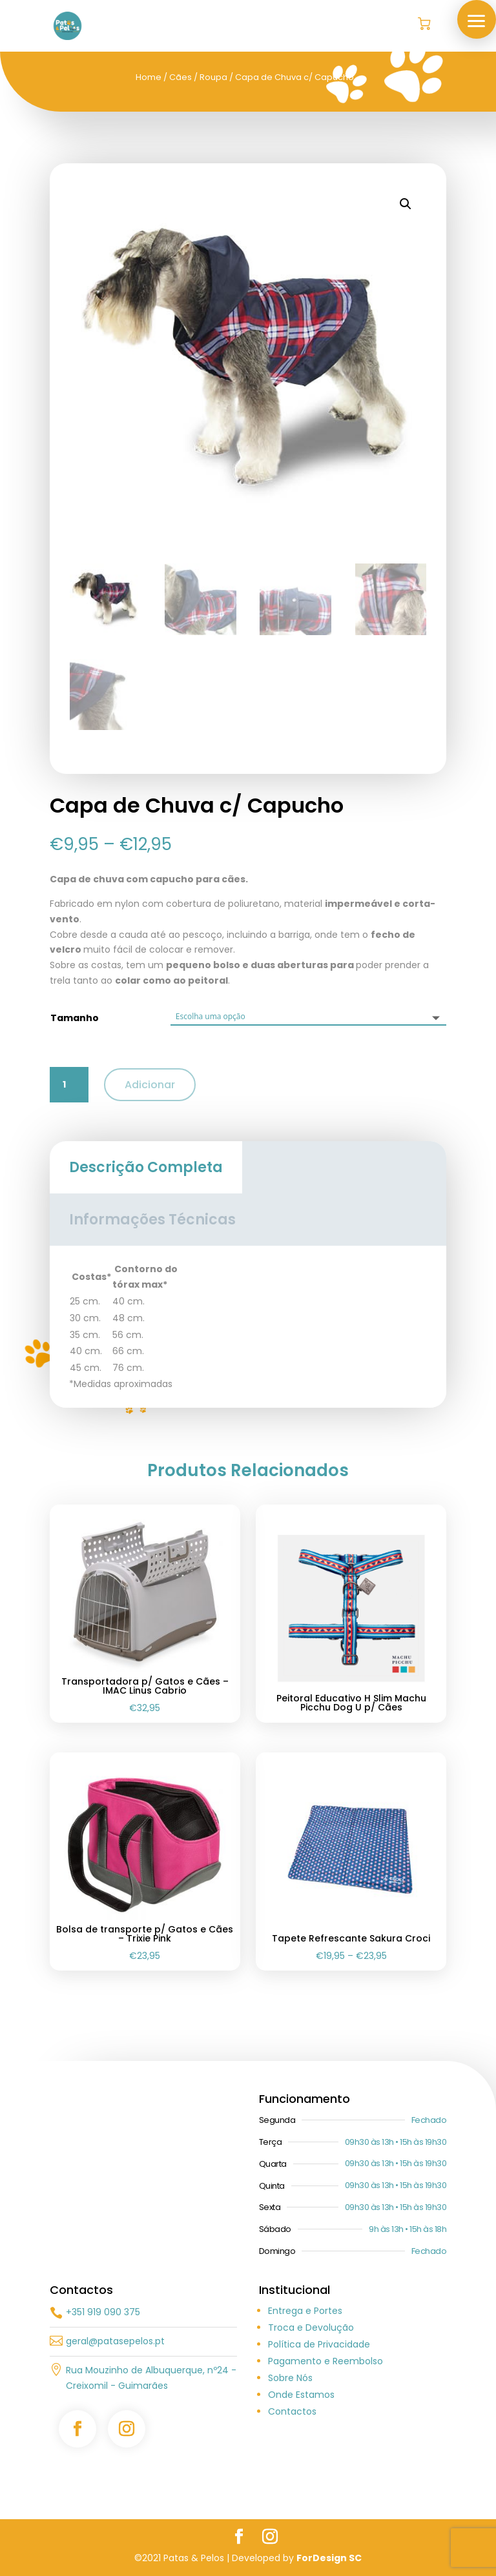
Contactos (292, 2411)
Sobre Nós (290, 2377)
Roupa (213, 77)
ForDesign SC (329, 2557)
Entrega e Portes (305, 2310)
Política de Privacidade (319, 2344)
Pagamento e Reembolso (325, 2361)
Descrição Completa (146, 1167)
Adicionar (150, 1084)
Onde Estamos (301, 2394)
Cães (180, 77)
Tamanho (74, 1017)
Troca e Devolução (311, 2327)
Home (148, 77)
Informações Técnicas (152, 1220)
